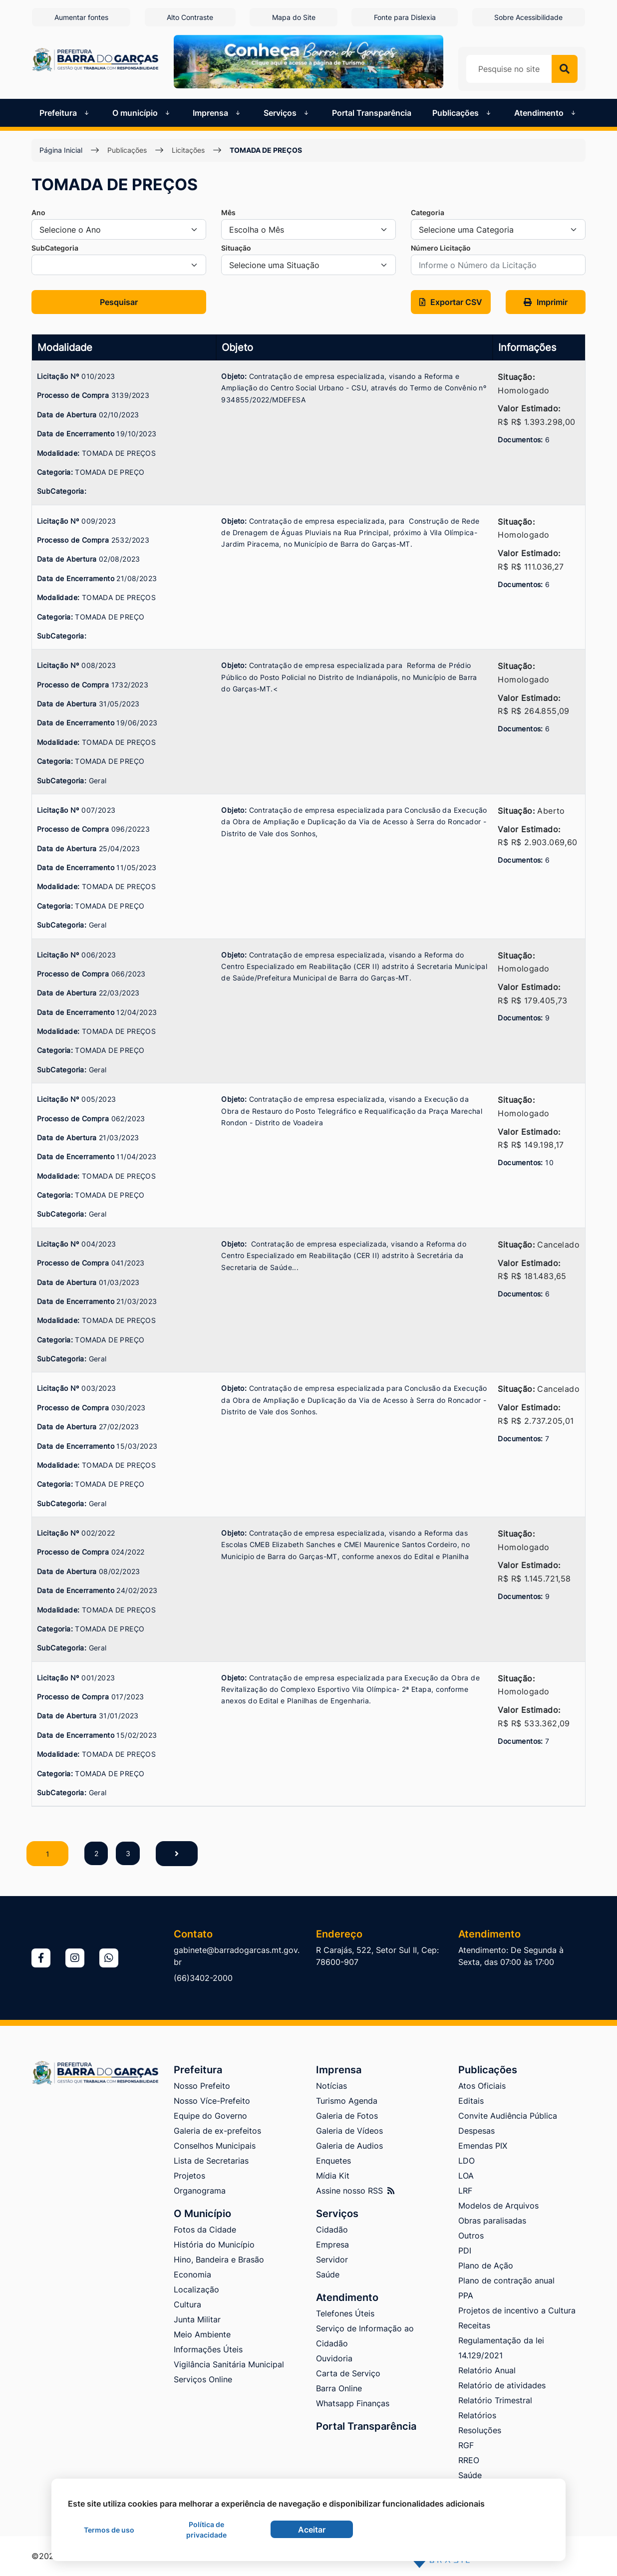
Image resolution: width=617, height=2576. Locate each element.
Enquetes (333, 2161)
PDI (464, 2250)
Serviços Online (203, 2379)
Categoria (427, 212)
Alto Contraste (189, 17)
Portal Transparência (371, 112)
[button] (451, 302)
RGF (466, 2445)
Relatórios (477, 2415)
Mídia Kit (332, 2176)
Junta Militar (197, 2319)
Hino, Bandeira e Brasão (219, 2259)
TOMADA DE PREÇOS (266, 150)
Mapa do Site (293, 17)
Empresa (332, 2245)
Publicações (127, 150)
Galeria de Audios (349, 2146)
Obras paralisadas (492, 2221)
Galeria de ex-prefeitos (217, 2131)
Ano (38, 212)
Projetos (189, 2176)
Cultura (187, 2304)
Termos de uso (109, 2530)
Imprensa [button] (217, 112)
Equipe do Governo (210, 2116)
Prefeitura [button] (65, 112)
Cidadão (332, 2230)
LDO (466, 2161)
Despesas (476, 2131)
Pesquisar (119, 302)
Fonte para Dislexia (405, 17)
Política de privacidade (206, 2529)
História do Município (214, 2245)
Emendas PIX (482, 2146)
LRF (465, 2191)
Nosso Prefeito (202, 2086)
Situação (236, 247)
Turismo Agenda (346, 2101)
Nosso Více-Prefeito (212, 2101)
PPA (465, 2295)
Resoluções (479, 2430)
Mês (228, 212)
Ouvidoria (334, 2358)
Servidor (332, 2259)
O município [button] (142, 112)
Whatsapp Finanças (352, 2403)
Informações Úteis (208, 2349)
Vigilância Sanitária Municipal (229, 2364)
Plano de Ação (485, 2265)
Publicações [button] (462, 112)
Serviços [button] (287, 112)
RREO (468, 2460)
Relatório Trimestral (495, 2400)
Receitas (474, 2325)
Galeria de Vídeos (349, 2131)
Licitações (188, 150)
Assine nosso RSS (355, 2191)
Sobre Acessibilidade (529, 17)
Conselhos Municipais (215, 2146)
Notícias (331, 2086)
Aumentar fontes (80, 17)
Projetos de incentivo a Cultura (517, 2310)
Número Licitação (441, 247)
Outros (471, 2236)
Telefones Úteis (345, 2313)
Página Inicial (60, 150)
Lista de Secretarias (211, 2161)
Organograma (200, 2191)
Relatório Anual (487, 2370)
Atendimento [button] (546, 112)
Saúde (327, 2274)
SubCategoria (54, 247)
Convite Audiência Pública (507, 2116)
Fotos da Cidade (205, 2230)
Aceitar (311, 2530)
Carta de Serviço (348, 2373)
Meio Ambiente (202, 2334)
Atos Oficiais (482, 2086)
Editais (471, 2101)
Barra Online (339, 2388)
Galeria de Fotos (347, 2116)
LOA (466, 2176)
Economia (192, 2274)
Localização (196, 2289)
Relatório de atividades (502, 2385)
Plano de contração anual (506, 2280)
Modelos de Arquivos (498, 2206)
